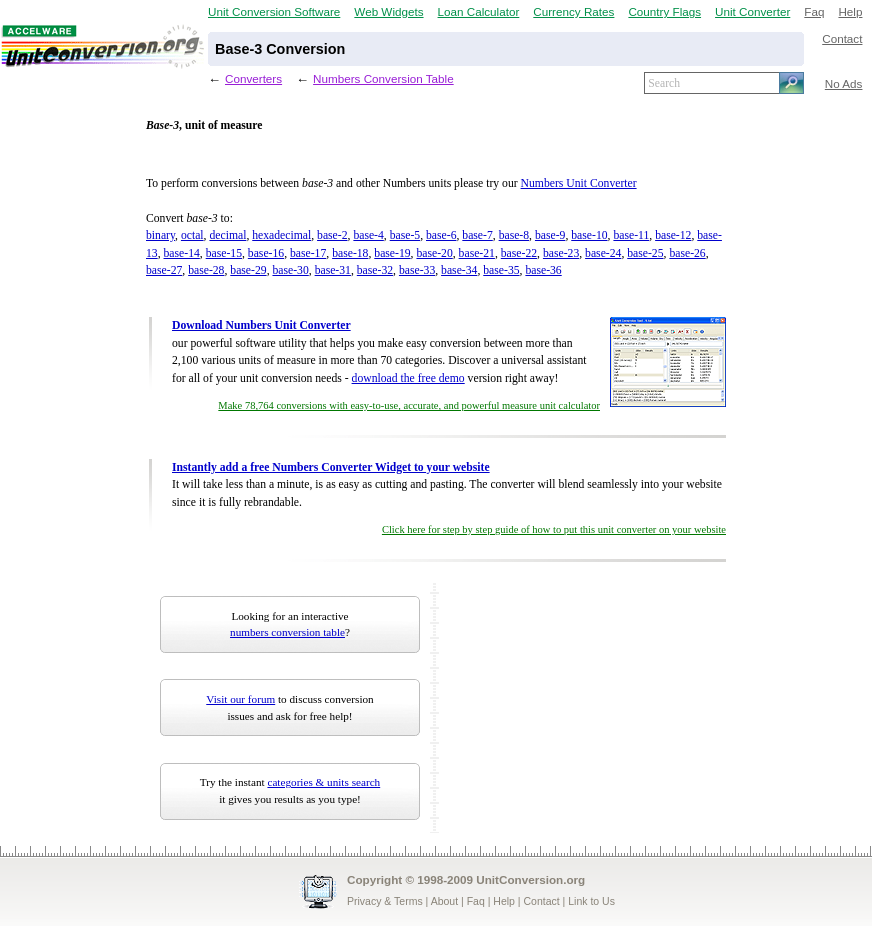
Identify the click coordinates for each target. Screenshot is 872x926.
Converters (253, 78)
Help (850, 11)
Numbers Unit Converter (579, 183)
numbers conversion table (287, 632)
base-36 (543, 270)
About (444, 901)
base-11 (631, 235)
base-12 (673, 235)
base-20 (434, 253)
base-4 (368, 235)
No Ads (844, 83)
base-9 (550, 235)
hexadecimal (281, 235)
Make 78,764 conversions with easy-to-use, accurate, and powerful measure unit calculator (409, 405)
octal (192, 235)
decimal (227, 235)
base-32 (375, 270)
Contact (842, 38)
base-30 (290, 270)
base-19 (392, 253)
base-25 (645, 253)
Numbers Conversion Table (383, 78)
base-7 (477, 235)
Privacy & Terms (385, 901)
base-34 (459, 270)
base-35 (501, 270)
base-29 (248, 270)
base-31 (333, 270)
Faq (814, 11)
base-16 (266, 253)
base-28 (206, 270)
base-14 (182, 253)
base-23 (561, 253)
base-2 (332, 235)
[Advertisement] (569, 708)
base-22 (519, 253)
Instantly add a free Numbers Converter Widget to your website (331, 467)
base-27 (164, 270)
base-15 (224, 253)
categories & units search (323, 782)
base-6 (441, 235)
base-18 (350, 253)
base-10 (589, 235)
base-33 (417, 270)
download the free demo (408, 378)
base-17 (308, 253)
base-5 (405, 235)
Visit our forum (240, 699)
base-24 (603, 253)
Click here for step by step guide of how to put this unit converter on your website (554, 529)
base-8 (514, 235)
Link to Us (591, 901)
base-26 (687, 253)
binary (160, 235)
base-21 (477, 253)
